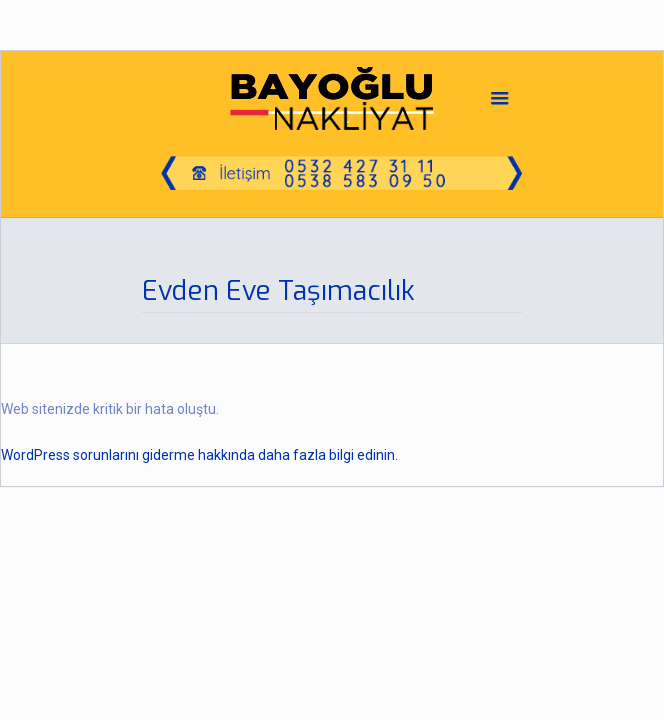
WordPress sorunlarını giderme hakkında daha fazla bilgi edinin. (199, 455)
